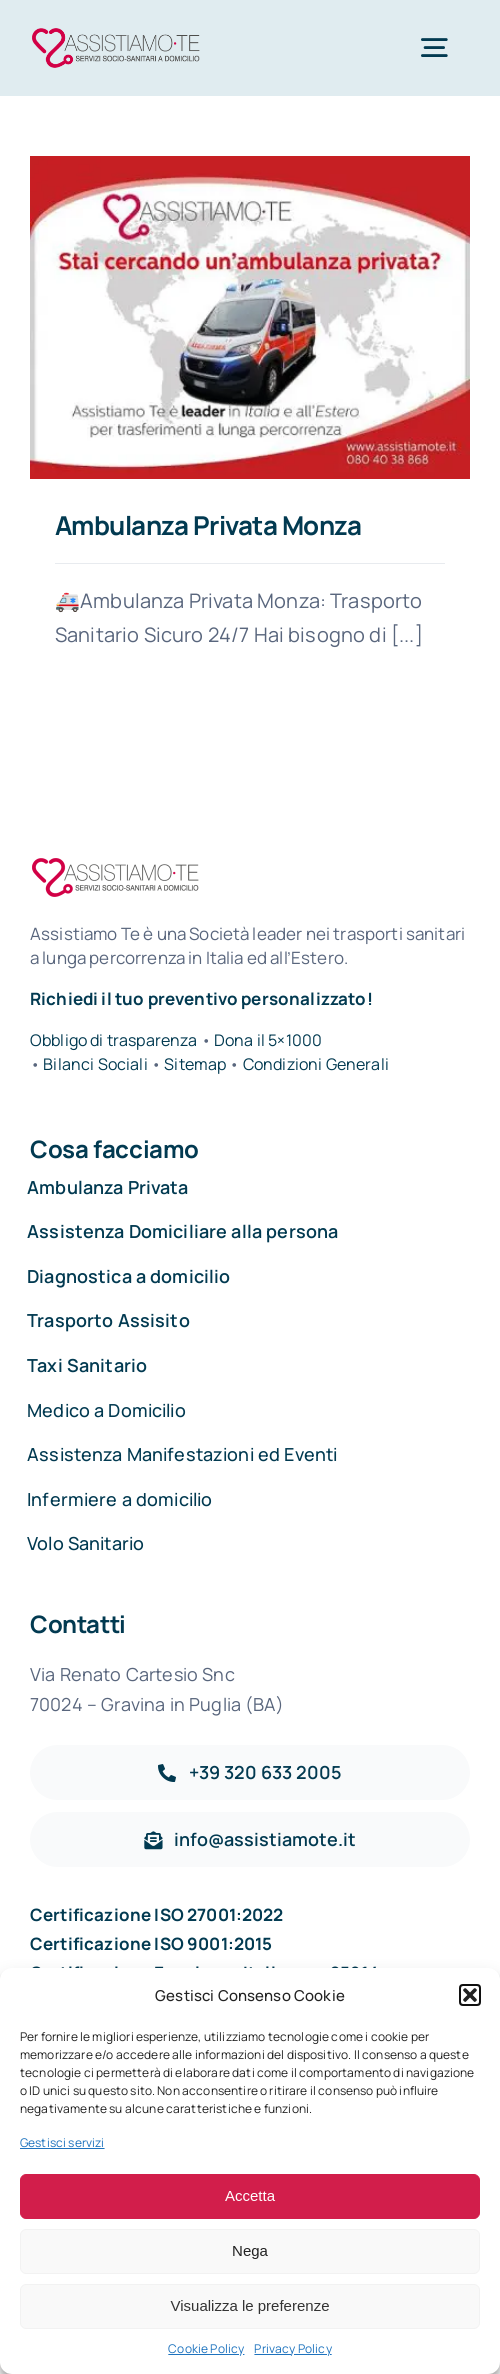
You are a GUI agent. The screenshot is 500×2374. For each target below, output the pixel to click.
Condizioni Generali (316, 1064)
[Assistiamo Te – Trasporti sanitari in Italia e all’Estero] (116, 31)
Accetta (250, 2195)
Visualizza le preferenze (250, 2305)
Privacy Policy (292, 2348)
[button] (470, 1995)
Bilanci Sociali (95, 1064)
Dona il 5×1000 (268, 1040)
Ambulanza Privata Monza (208, 525)
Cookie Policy (206, 2348)
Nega (250, 2250)
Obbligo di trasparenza (114, 1040)
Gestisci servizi (62, 2142)
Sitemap (196, 1064)
